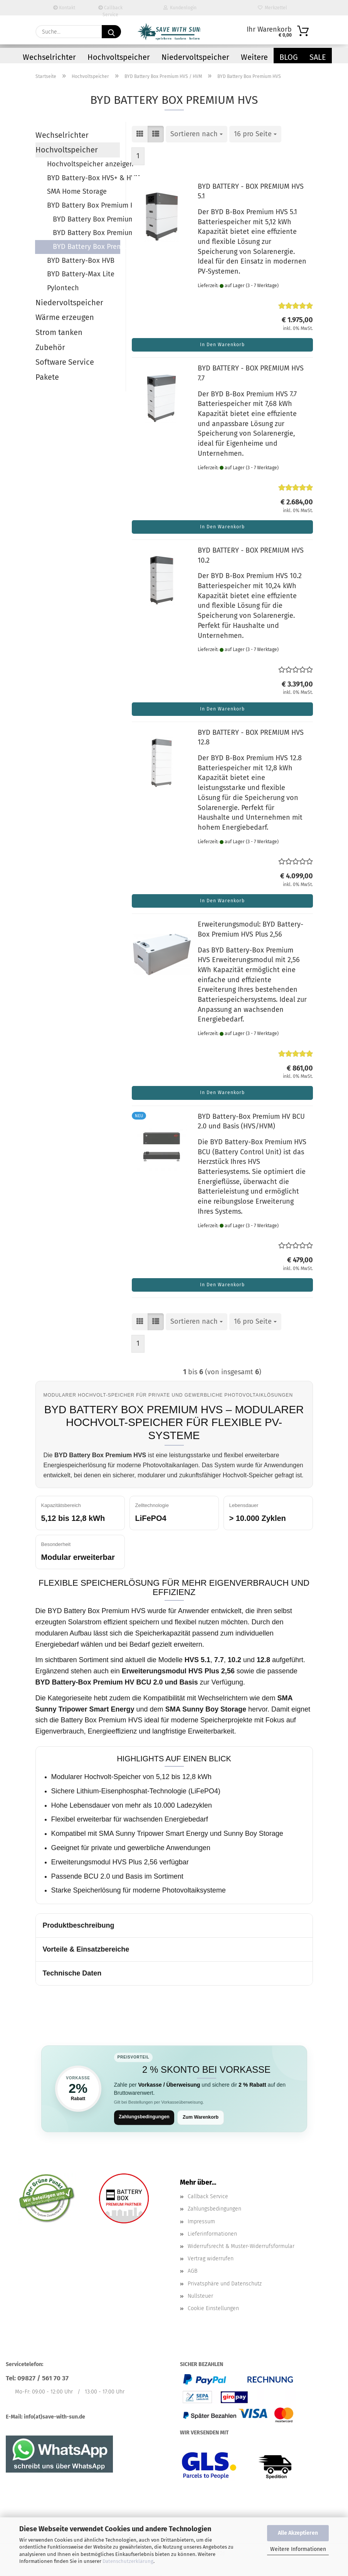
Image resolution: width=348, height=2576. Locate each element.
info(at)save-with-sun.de (54, 2417)
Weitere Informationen (298, 2549)
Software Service (64, 362)
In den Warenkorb (222, 344)
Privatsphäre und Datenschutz (225, 2284)
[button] (140, 134)
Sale (317, 57)
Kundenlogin (180, 7)
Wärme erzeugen (64, 317)
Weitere (254, 57)
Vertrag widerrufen (211, 2259)
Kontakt (64, 7)
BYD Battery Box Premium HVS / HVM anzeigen (86, 219)
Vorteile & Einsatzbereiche (86, 1949)
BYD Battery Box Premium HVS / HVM (83, 205)
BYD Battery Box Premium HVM (86, 232)
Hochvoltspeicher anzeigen (83, 164)
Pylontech (63, 288)
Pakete (47, 377)
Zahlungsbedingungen (146, 2117)
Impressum (201, 2222)
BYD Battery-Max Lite (80, 274)
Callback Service (110, 10)
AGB (192, 2272)
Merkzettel (272, 7)
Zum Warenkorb (206, 2118)
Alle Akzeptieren (298, 2533)
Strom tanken (58, 332)
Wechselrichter (49, 57)
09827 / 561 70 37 (43, 2379)
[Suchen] (111, 31)
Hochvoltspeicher (118, 57)
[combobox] (196, 134)
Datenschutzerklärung (128, 2561)
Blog (288, 57)
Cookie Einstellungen (213, 2309)
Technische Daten (72, 1973)
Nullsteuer (200, 2297)
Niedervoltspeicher (195, 57)
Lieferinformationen (212, 2234)
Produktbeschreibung (78, 1925)
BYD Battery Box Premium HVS (86, 246)
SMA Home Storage (77, 191)
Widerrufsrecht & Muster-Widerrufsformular (241, 2247)
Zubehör (50, 347)
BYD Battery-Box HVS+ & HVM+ (83, 178)
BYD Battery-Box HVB (80, 260)
